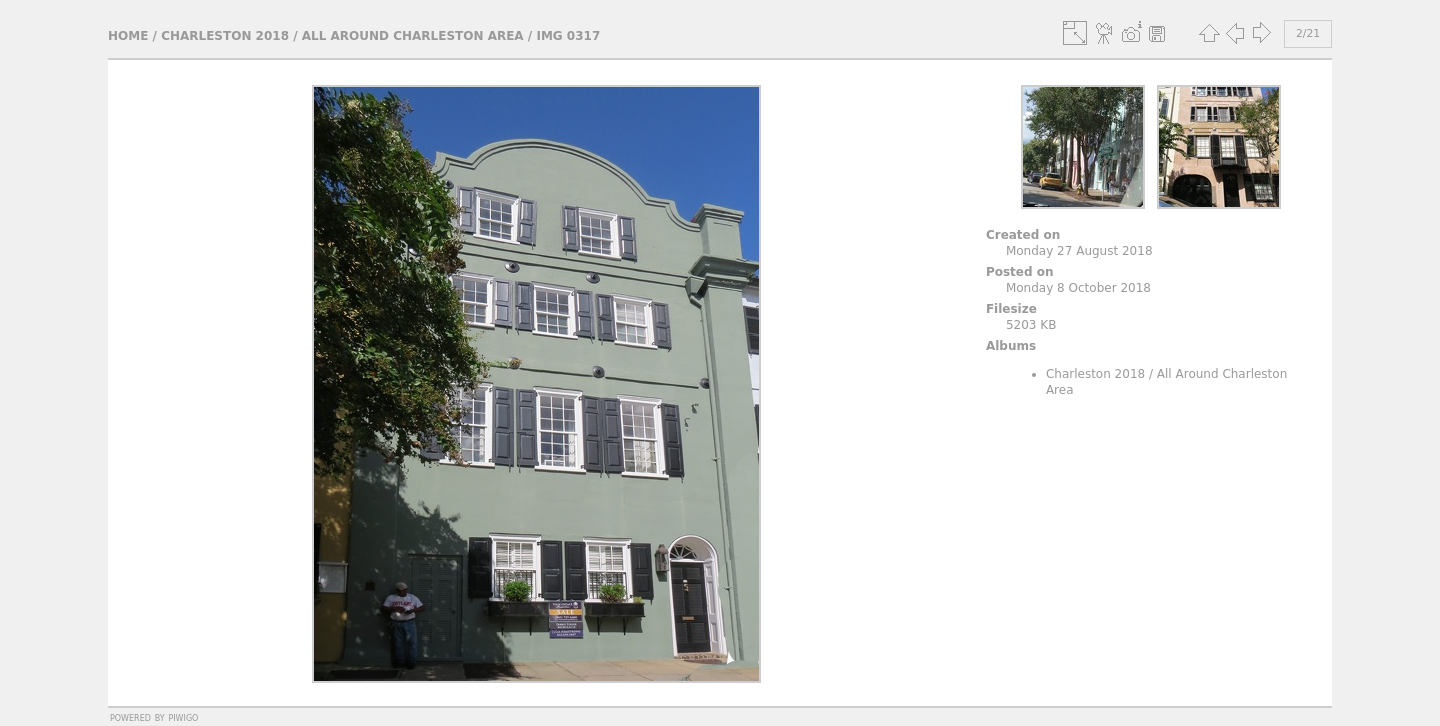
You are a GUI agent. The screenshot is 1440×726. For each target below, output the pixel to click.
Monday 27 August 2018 (1079, 251)
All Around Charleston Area (413, 36)
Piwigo (183, 717)
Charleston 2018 (225, 36)
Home (128, 36)
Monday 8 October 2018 (1078, 288)
